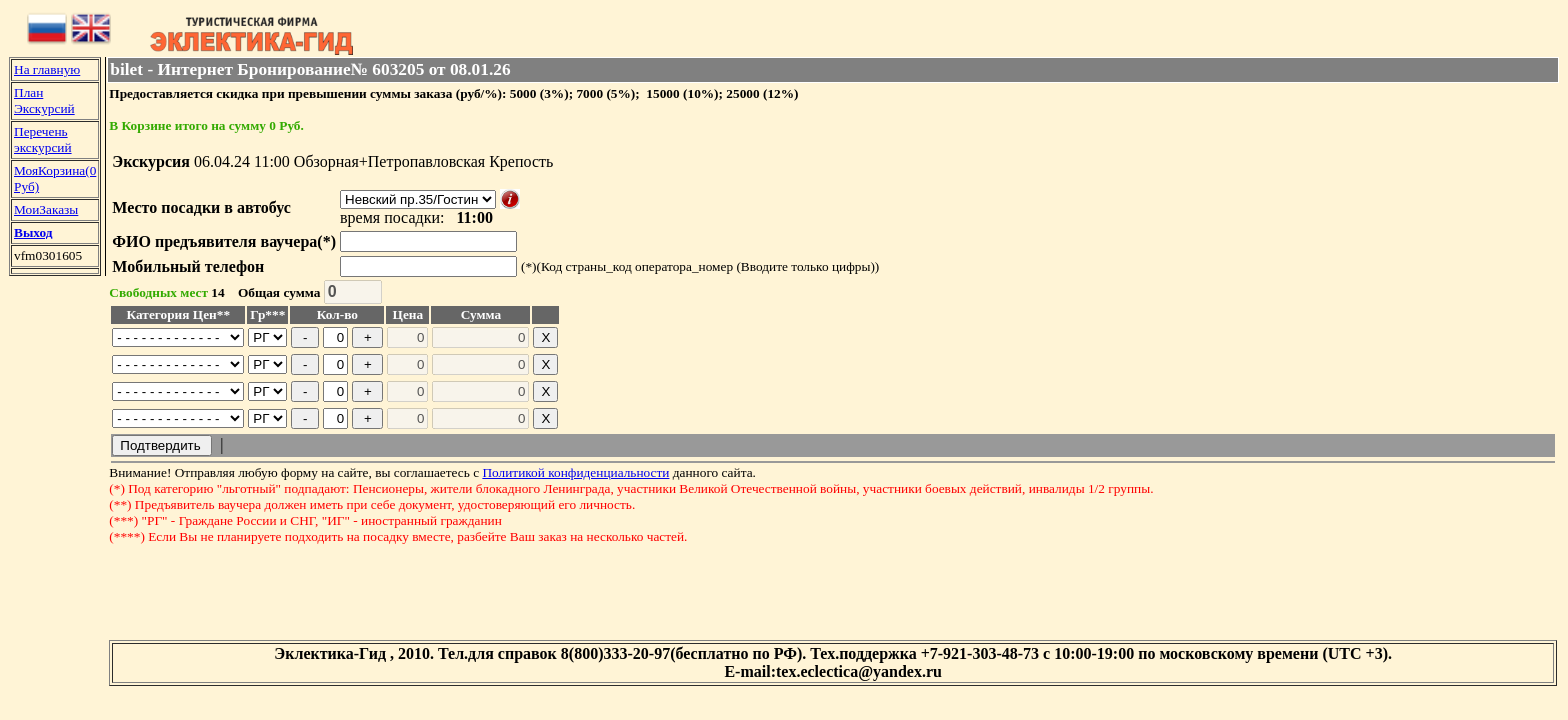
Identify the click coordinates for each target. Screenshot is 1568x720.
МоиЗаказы (46, 209)
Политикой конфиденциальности (575, 472)
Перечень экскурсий (43, 139)
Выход (33, 232)
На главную (47, 69)
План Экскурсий (44, 100)
